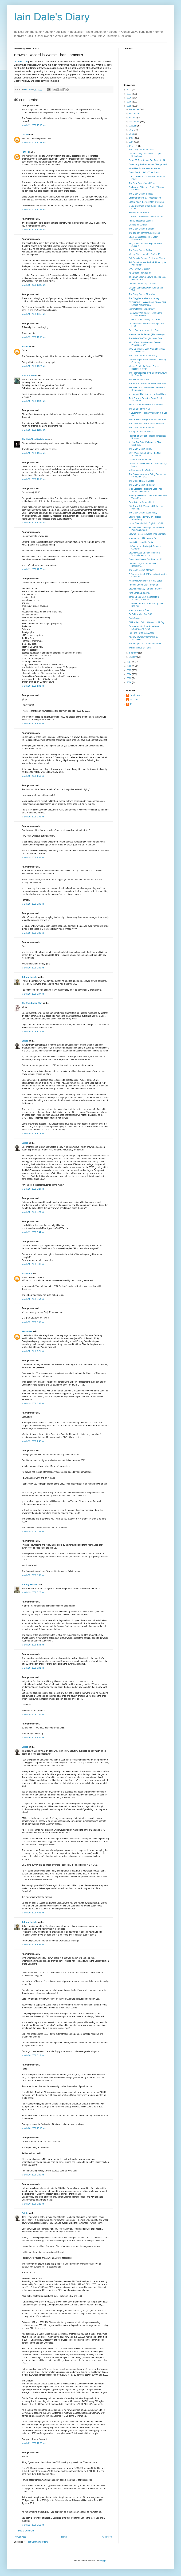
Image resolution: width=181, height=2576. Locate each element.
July (131, 130)
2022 (129, 89)
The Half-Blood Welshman (35, 439)
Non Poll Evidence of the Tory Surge (145, 581)
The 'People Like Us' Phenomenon (145, 643)
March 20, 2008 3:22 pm (33, 2204)
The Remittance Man (32, 1003)
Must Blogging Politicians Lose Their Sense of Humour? (145, 490)
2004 (129, 674)
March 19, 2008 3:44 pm (33, 1232)
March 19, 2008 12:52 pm (34, 522)
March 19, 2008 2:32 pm (33, 933)
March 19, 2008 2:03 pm (33, 817)
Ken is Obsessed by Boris (141, 542)
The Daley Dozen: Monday (141, 149)
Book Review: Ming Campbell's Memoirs (147, 419)
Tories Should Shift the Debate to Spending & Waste (144, 598)
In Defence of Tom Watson (141, 470)
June (131, 134)
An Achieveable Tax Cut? (140, 614)
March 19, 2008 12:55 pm (34, 569)
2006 (129, 666)
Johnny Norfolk (29, 977)
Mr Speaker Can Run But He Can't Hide (147, 394)
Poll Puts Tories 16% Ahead (141, 633)
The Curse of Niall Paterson (141, 481)
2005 (129, 670)
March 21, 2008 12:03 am (34, 2443)
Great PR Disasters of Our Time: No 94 (147, 160)
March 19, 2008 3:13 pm (33, 1133)
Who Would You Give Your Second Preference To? (145, 343)
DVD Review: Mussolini (140, 269)
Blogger (103, 2560)
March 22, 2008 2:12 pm (33, 2525)
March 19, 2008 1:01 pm (33, 686)
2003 (129, 678)
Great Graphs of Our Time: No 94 (144, 172)
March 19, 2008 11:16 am (34, 337)
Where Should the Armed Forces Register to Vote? (144, 367)
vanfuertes (27, 1331)
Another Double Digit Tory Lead (143, 585)
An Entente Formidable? (140, 273)
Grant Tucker (136, 695)
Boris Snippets (135, 618)
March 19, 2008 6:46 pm (33, 1714)
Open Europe (20, 61)
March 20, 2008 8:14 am (33, 2055)
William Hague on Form (140, 648)
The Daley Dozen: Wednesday (143, 355)
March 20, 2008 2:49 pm (33, 2175)
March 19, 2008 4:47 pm (33, 1441)
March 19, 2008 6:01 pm (33, 1668)
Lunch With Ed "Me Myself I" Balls (144, 319)
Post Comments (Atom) (37, 2542)
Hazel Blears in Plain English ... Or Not (146, 523)
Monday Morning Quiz (139, 610)
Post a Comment (26, 2531)
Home (64, 2537)
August (132, 126)
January (133, 657)
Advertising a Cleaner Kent (141, 502)
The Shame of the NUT (139, 409)
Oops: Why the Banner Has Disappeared (148, 164)
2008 (129, 106)
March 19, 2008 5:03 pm (33, 1531)
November (134, 113)
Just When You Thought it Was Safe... (146, 338)
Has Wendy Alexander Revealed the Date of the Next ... (145, 314)
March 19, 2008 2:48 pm (33, 968)
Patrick (25, 152)
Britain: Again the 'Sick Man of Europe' (146, 202)
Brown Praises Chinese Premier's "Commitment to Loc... (144, 554)
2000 (129, 682)
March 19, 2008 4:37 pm (33, 1403)
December (134, 109)
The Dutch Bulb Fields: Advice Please (146, 423)
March (132, 146)
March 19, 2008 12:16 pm (34, 479)
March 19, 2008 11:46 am (34, 401)
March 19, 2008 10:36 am (34, 229)
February (133, 653)
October (133, 117)
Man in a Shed (29, 375)
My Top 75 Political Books (141, 431)
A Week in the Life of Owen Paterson (146, 216)
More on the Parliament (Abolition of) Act (147, 334)
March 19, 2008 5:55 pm (33, 1645)
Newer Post (20, 2537)
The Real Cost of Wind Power (142, 183)
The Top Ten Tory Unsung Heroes (144, 233)
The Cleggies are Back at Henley (144, 298)
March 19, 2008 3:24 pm (33, 1189)
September (134, 121)
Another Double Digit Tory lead (143, 283)
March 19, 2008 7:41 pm (33, 1913)
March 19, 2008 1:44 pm (33, 723)
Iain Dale (134, 699)
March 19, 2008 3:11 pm (33, 1031)
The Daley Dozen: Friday (140, 250)
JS (131, 704)
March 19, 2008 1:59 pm (33, 776)
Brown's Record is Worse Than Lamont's (147, 534)
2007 (129, 662)
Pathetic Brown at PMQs (140, 379)
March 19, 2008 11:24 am (34, 366)
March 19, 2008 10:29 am (34, 209)
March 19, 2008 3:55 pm (33, 1322)
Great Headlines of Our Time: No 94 (145, 559)
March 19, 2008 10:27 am (34, 142)
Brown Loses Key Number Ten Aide (145, 589)
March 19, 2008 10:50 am (34, 314)
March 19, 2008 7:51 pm (33, 1944)
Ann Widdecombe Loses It (141, 221)
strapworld (27, 1273)
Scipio (25, 1041)
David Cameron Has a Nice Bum (144, 330)
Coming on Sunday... (138, 225)
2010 (129, 98)
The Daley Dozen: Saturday (141, 229)
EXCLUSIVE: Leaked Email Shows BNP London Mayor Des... (147, 303)
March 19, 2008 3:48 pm (33, 1264)
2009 (129, 102)
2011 (129, 94)
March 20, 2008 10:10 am (34, 2128)
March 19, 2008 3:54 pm (33, 1299)
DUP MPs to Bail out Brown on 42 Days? (148, 622)
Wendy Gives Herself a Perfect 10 (144, 254)
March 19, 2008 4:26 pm (33, 1351)
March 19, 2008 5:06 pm (33, 1575)
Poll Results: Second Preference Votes (147, 258)
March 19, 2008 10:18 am (34, 125)
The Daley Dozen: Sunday (141, 194)
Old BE (25, 134)
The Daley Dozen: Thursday (142, 294)
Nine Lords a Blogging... (140, 593)
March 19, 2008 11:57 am (34, 453)
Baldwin (26, 346)
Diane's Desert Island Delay (142, 309)
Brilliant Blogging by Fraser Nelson (145, 198)
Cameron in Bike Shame (140, 459)
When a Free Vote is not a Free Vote (146, 404)
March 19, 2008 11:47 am (34, 430)
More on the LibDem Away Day (143, 538)
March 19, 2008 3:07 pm (33, 994)
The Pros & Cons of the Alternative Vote (147, 383)
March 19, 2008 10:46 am (34, 285)
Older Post (107, 2537)
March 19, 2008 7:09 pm (33, 1737)
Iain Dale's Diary (52, 17)
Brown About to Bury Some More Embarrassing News (144, 627)
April (131, 142)
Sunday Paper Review (139, 212)
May (131, 138)
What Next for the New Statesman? (145, 168)
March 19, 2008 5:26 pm (33, 1592)
